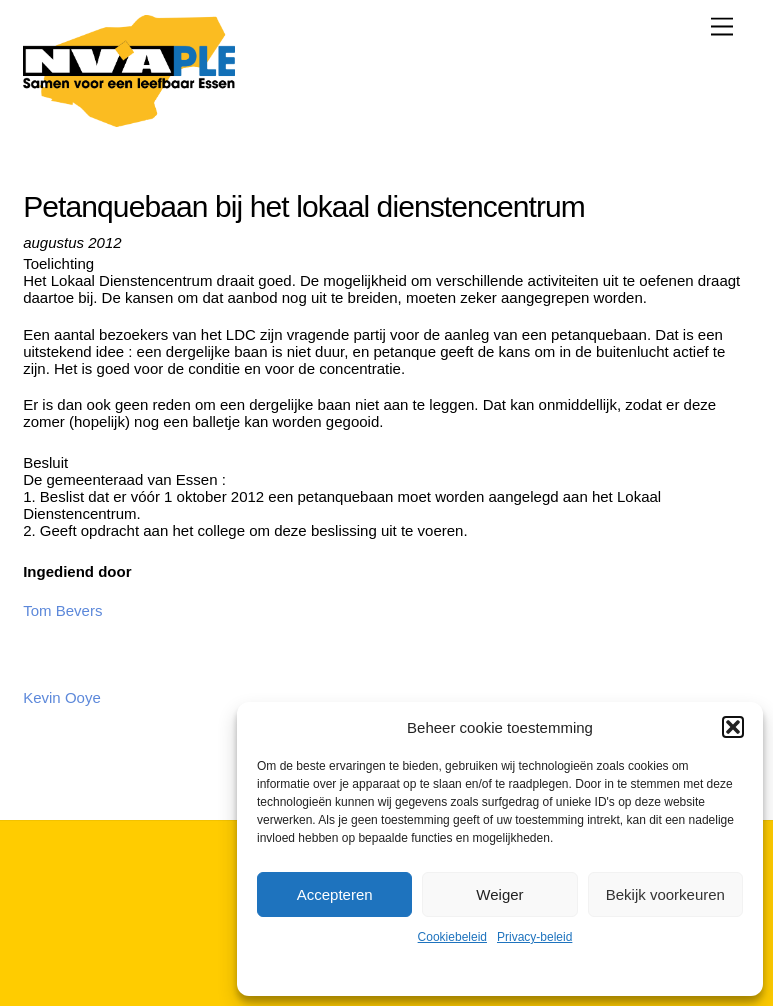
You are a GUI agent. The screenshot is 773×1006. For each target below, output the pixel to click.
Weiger (499, 894)
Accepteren (335, 894)
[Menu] (722, 26)
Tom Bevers (62, 610)
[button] (733, 727)
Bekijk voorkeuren (665, 894)
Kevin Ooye (62, 697)
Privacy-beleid (534, 937)
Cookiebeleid (452, 937)
